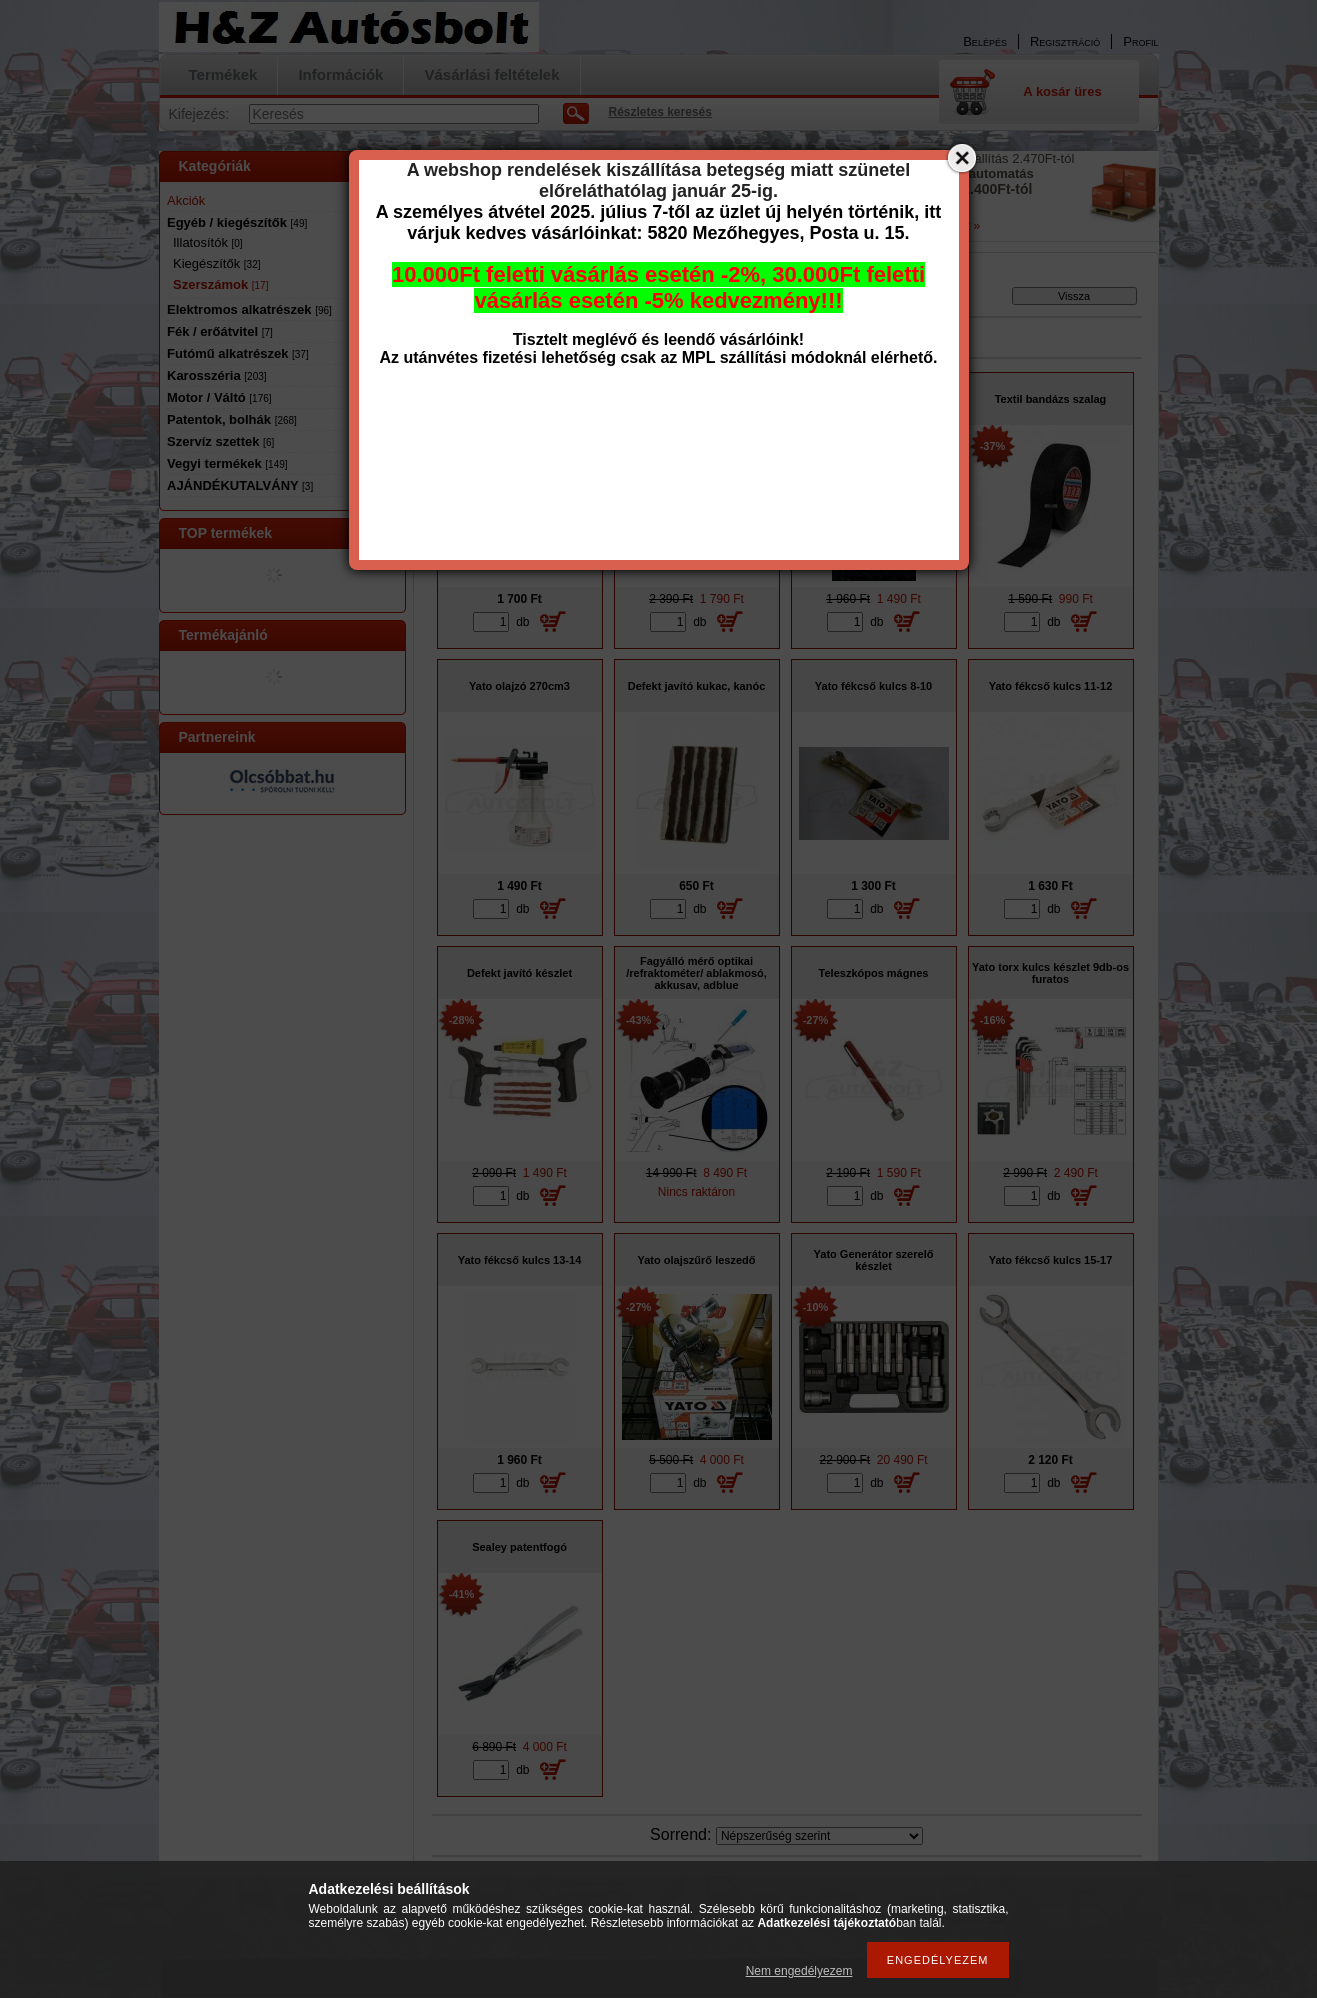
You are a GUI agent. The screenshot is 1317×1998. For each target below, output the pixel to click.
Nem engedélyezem (799, 1971)
